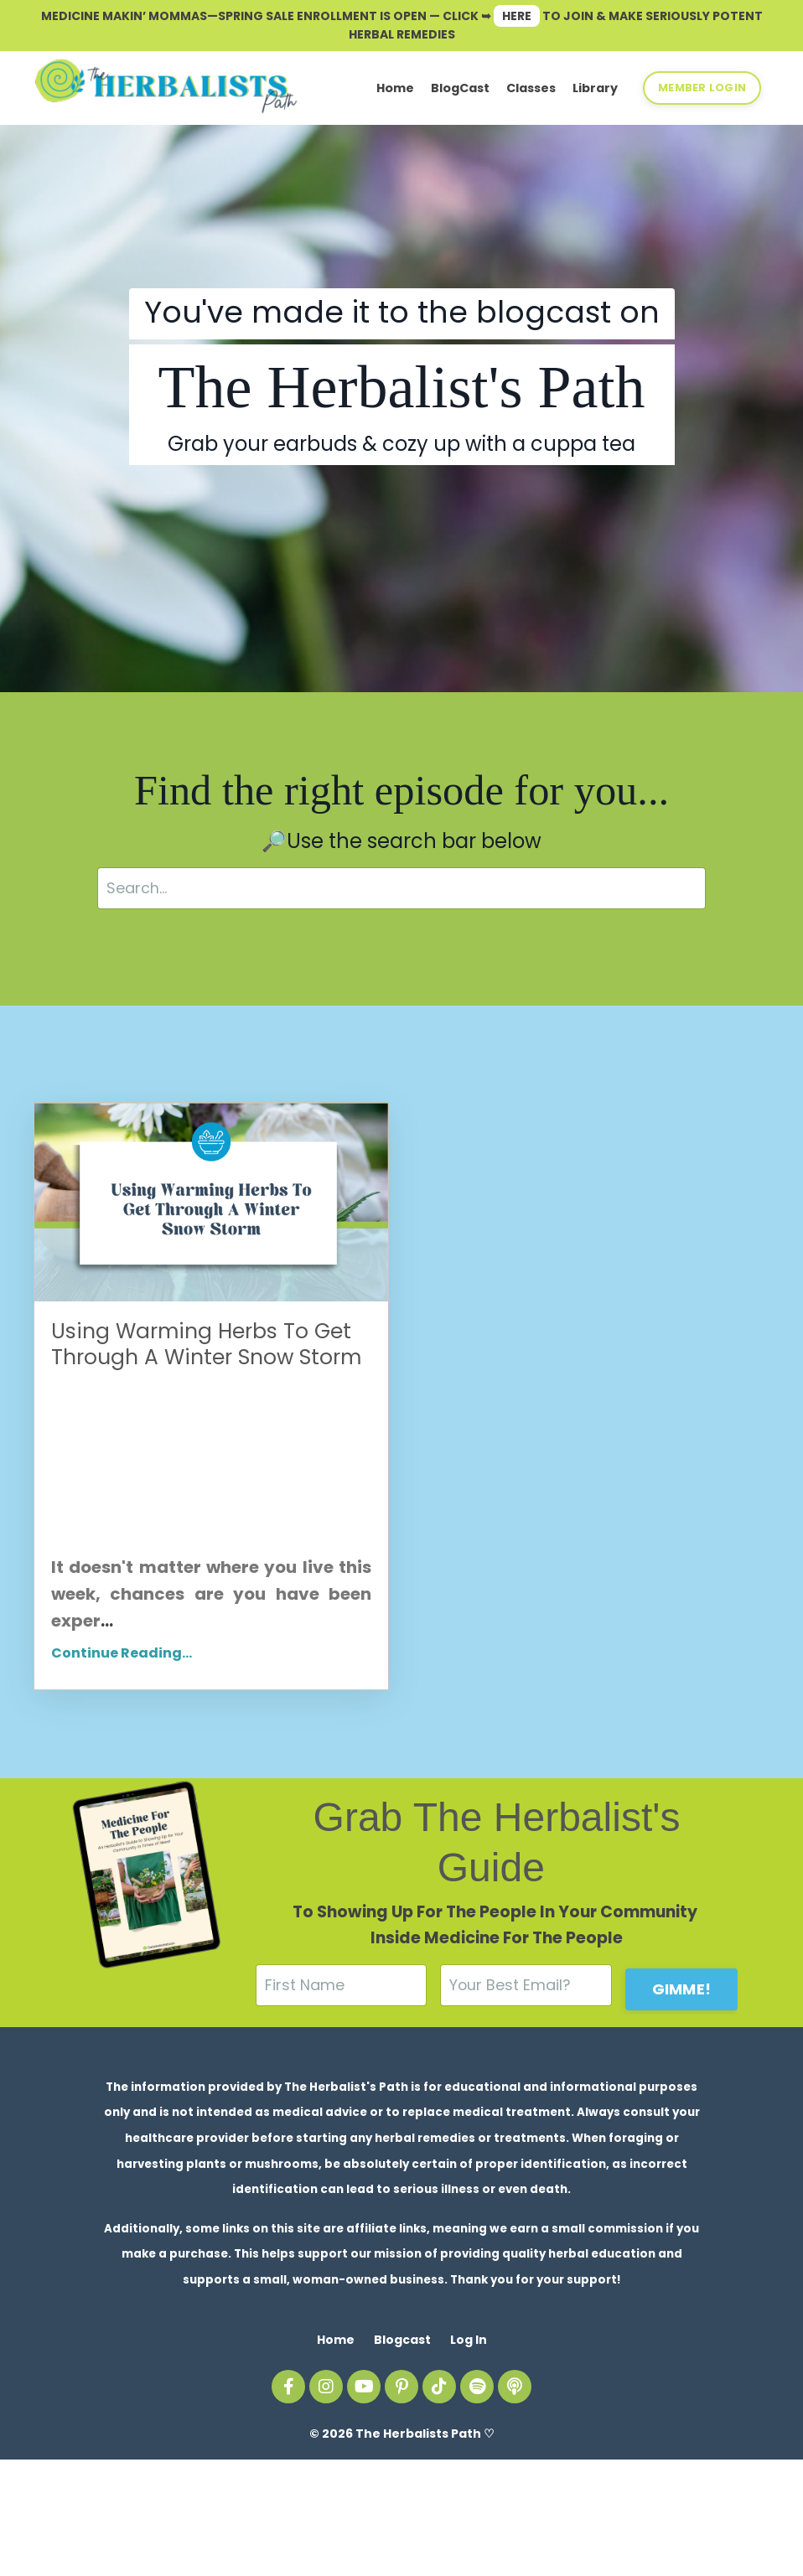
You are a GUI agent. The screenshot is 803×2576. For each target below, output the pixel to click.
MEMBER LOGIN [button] (702, 87)
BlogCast (460, 88)
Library (595, 88)
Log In (468, 2455)
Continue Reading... (121, 1754)
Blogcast (402, 2455)
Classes (531, 88)
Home (395, 88)
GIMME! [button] (682, 2088)
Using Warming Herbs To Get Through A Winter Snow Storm (183, 1396)
